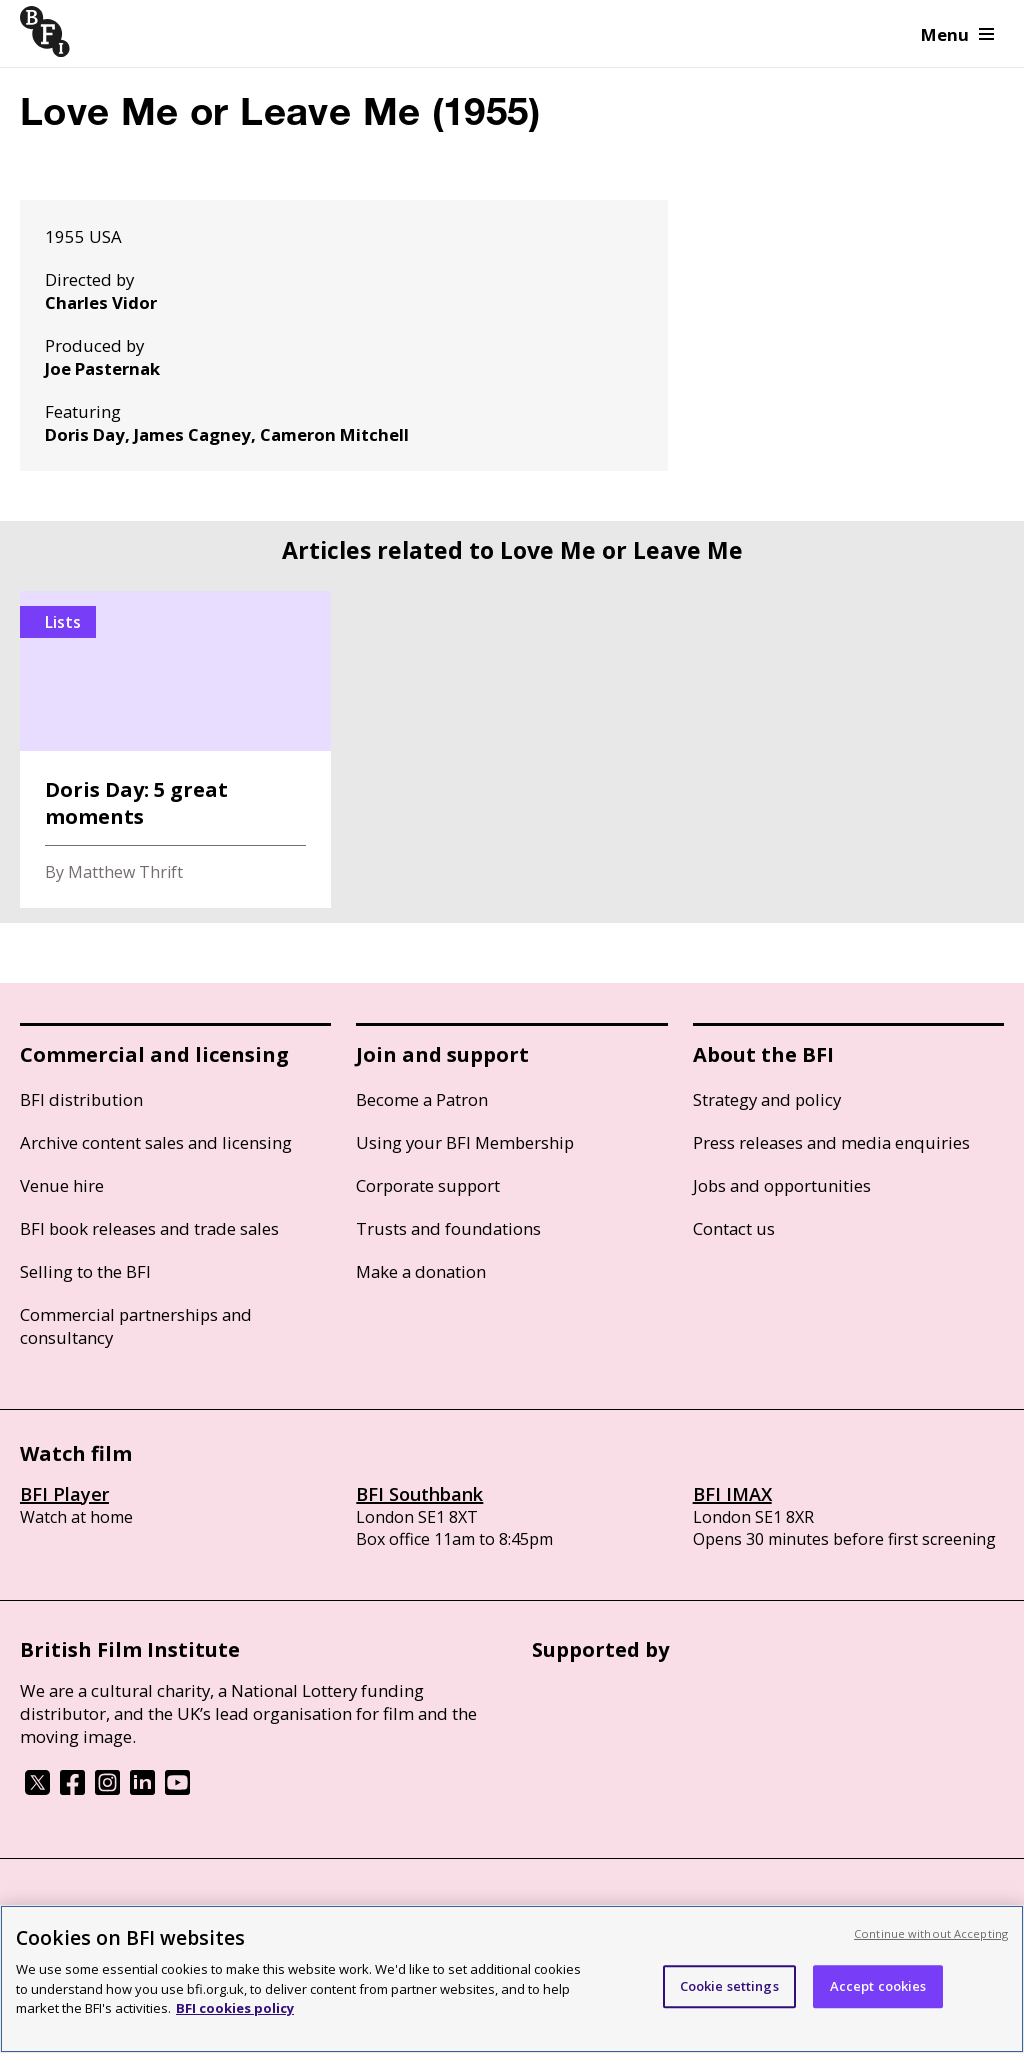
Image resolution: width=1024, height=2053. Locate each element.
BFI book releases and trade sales (149, 1228)
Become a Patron (422, 1099)
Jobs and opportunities (782, 1185)
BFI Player (64, 1494)
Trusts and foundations (448, 1228)
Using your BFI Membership (465, 1142)
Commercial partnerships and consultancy (136, 1326)
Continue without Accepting (931, 1933)
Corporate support (428, 1185)
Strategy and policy (767, 1099)
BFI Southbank (419, 1494)
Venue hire (62, 1185)
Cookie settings (729, 1986)
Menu (957, 34)
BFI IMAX (732, 1494)
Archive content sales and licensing (156, 1142)
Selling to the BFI (85, 1271)
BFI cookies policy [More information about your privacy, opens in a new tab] (235, 2008)
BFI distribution (81, 1099)
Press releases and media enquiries (831, 1142)
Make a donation (421, 1271)
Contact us (734, 1228)
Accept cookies (878, 1986)
